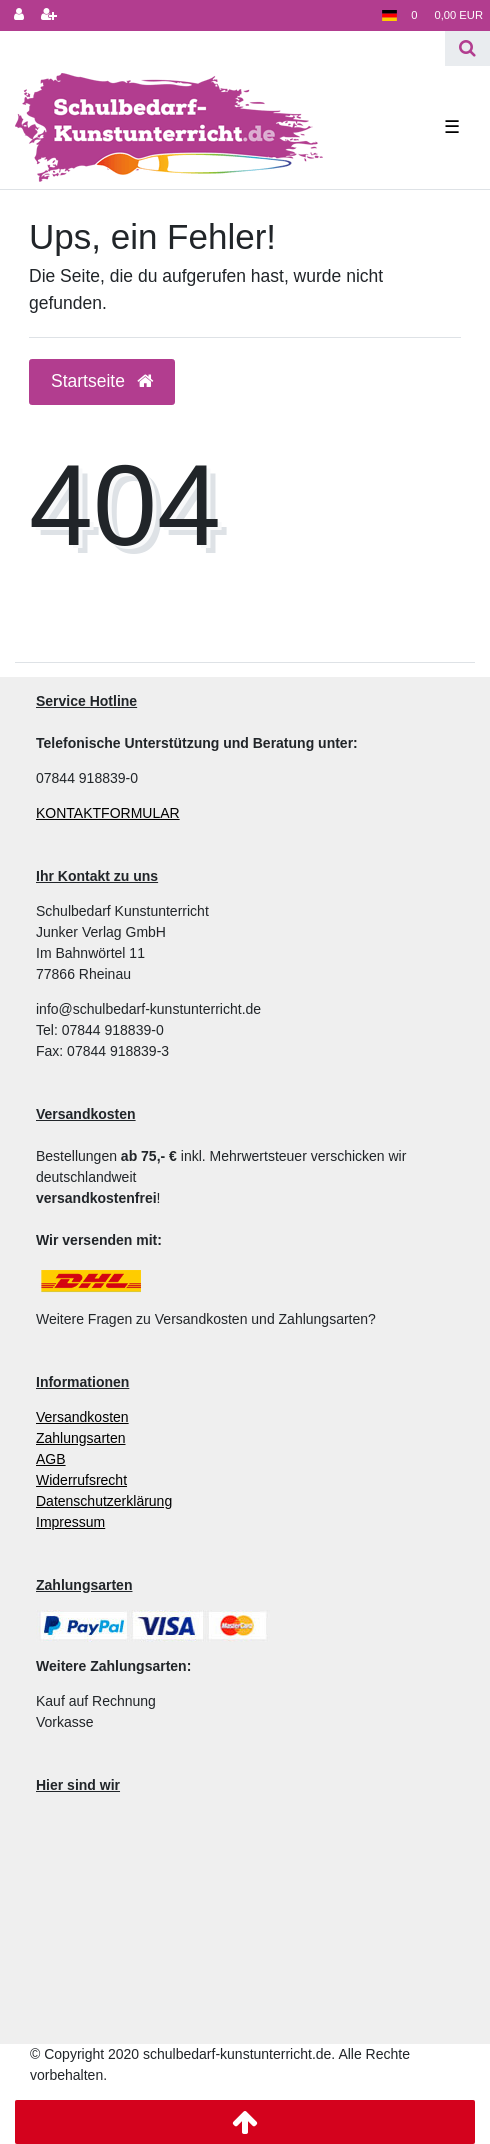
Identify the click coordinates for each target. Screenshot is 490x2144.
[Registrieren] (49, 15)
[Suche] (467, 48)
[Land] (389, 15)
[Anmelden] (19, 15)
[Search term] (222, 48)
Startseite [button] (102, 381)
